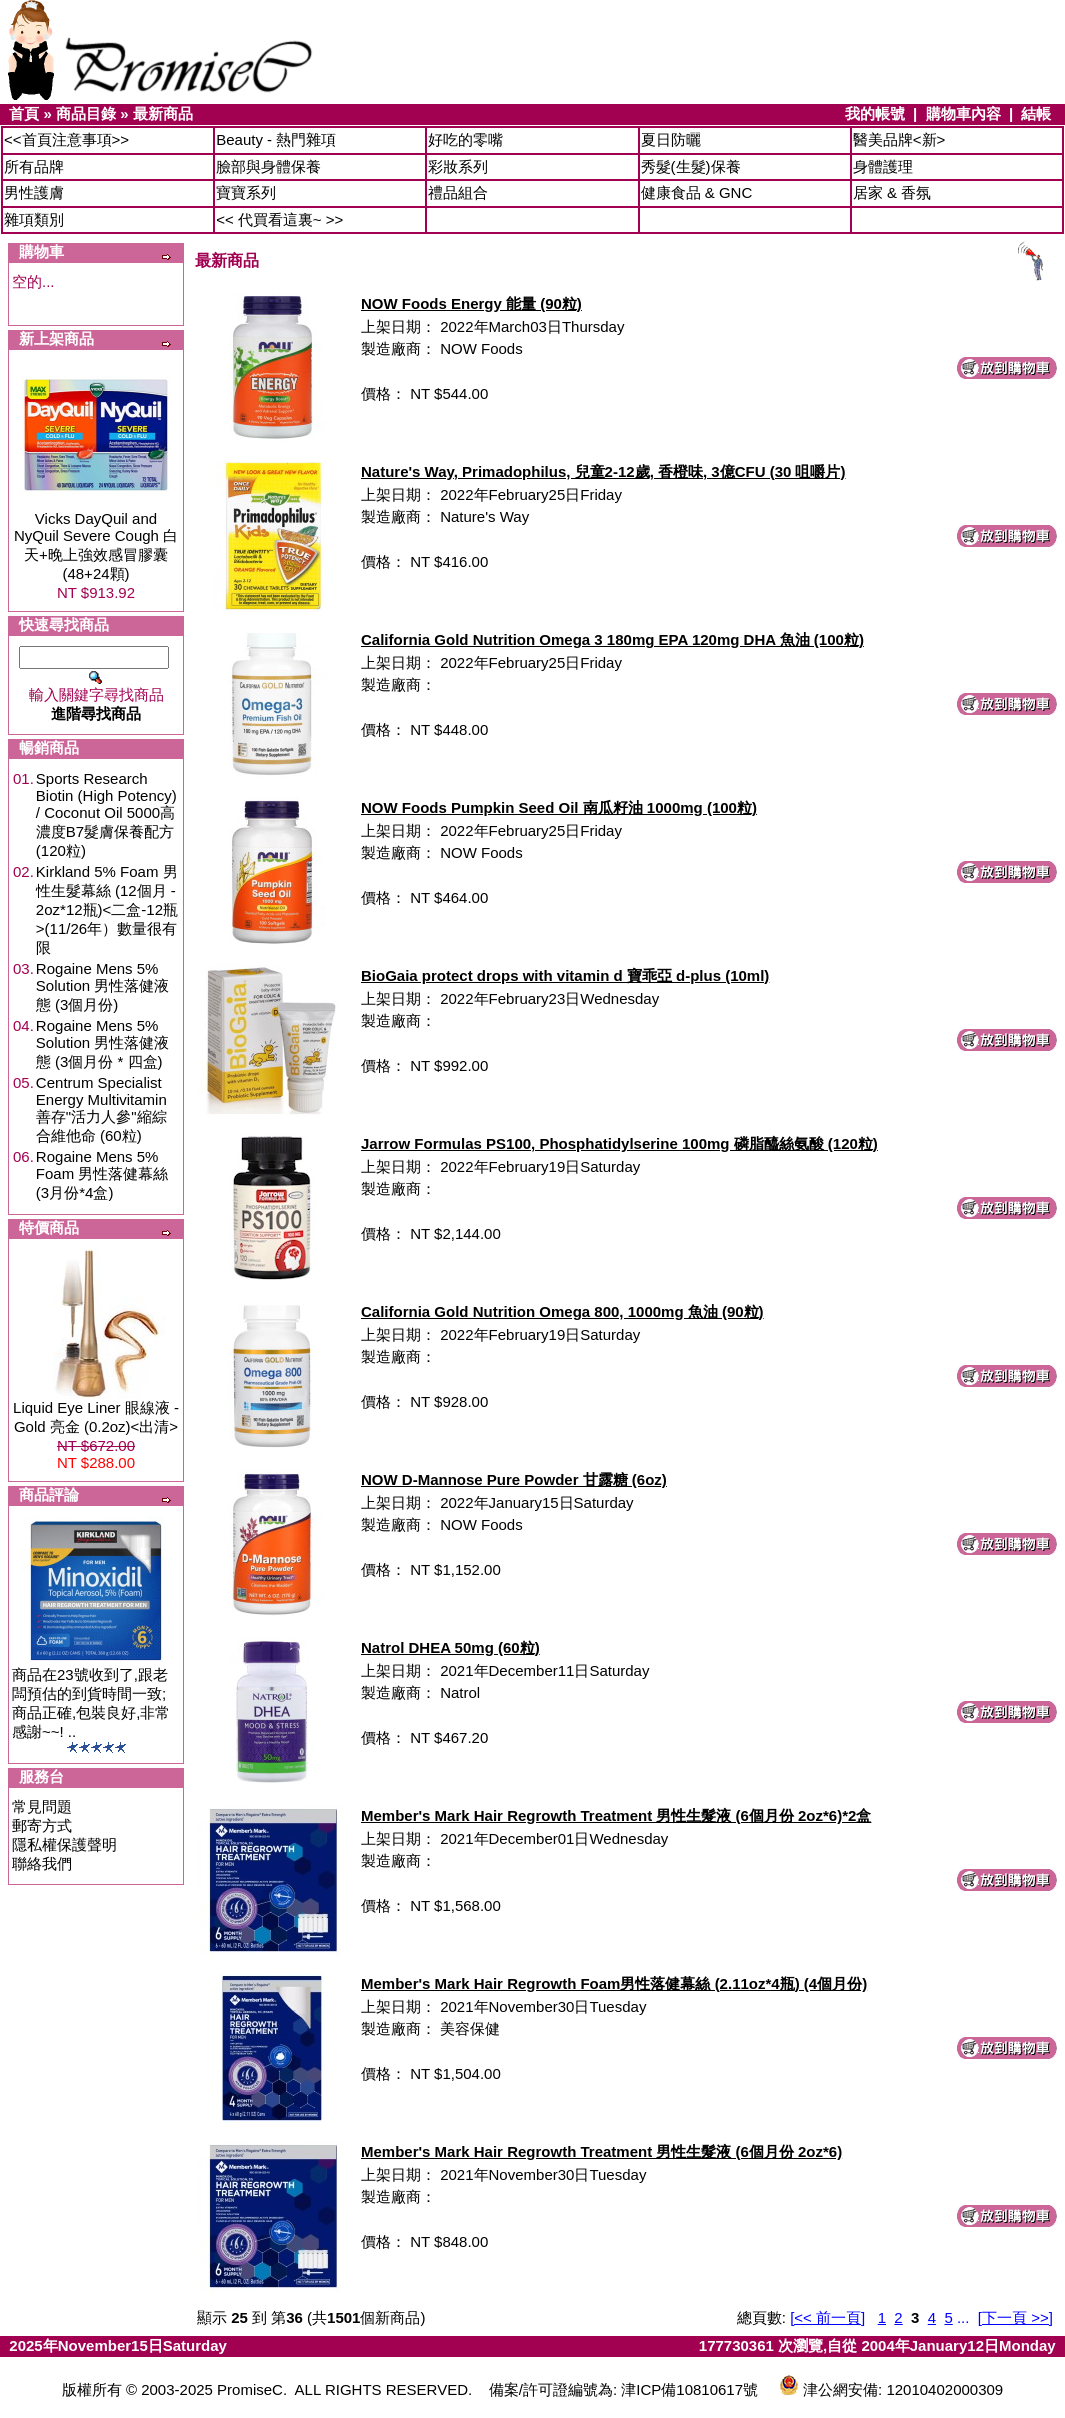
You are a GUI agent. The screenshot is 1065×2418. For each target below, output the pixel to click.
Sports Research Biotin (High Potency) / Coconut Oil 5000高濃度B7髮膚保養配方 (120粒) (106, 814)
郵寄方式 (42, 1825)
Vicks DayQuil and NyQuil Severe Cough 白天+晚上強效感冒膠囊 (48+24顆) (96, 546)
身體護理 (883, 166)
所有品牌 (34, 166)
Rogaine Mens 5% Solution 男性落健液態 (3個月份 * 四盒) (102, 1043)
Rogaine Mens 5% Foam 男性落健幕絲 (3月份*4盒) (102, 1174)
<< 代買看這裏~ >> (279, 219)
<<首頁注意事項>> (66, 139)
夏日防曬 (671, 139)
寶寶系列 (246, 192)
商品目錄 (86, 113)
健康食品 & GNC (697, 192)
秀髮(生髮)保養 (691, 166)
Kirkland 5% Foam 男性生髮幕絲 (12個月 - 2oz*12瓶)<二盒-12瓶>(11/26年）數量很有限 (107, 909)
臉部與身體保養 (268, 166)
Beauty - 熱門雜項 (276, 139)
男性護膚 (34, 192)
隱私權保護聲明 (64, 1844)
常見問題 (42, 1806)
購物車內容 (963, 113)
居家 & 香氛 (892, 192)
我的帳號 (875, 113)
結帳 (1036, 113)
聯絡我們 (42, 1863)
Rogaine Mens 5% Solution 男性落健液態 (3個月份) (102, 986)
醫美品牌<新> (899, 139)
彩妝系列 (458, 166)
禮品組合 (458, 192)
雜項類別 (34, 219)
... (963, 2317)
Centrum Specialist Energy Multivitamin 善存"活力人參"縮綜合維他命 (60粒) (101, 1109)
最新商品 (163, 113)
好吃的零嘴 (465, 139)
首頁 (24, 113)
